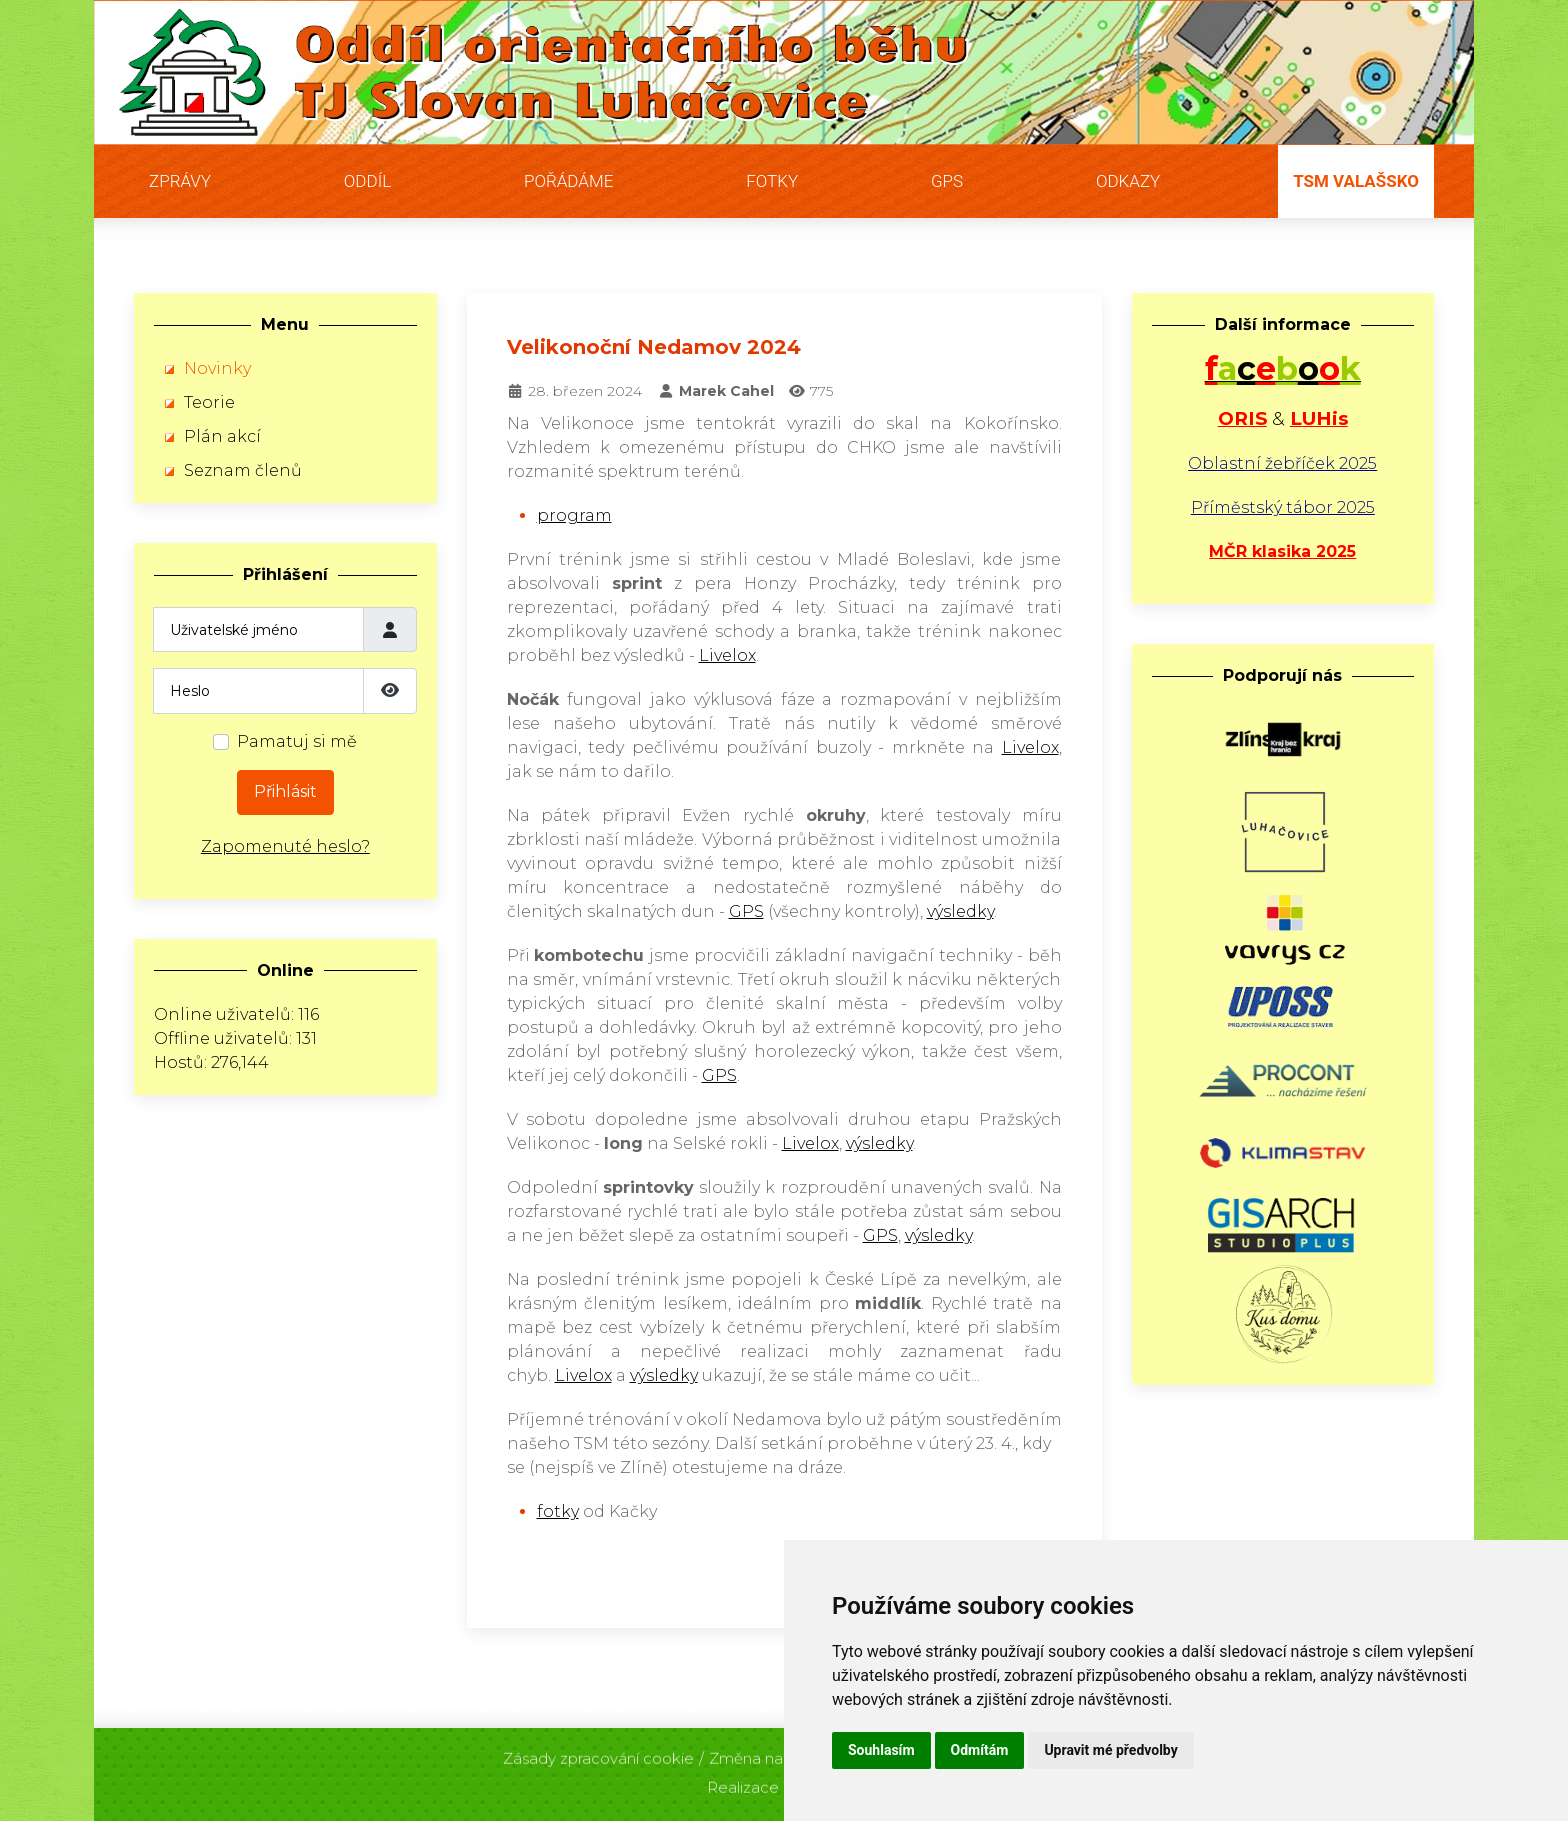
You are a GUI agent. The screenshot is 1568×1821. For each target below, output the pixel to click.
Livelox (727, 655)
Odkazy (1128, 181)
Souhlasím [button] (881, 1750)
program (574, 515)
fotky (558, 1511)
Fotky (772, 181)
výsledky (960, 911)
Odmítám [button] (980, 1750)
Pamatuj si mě (297, 741)
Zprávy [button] (180, 181)
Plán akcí (222, 436)
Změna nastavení (772, 1753)
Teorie (209, 402)
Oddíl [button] (367, 181)
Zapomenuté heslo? (285, 846)
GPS (947, 181)
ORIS (1242, 418)
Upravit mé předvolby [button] (1110, 1750)
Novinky (217, 368)
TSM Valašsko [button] (1356, 181)
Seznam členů (243, 470)
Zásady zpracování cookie (598, 1753)
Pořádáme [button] (568, 181)
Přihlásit (285, 791)
